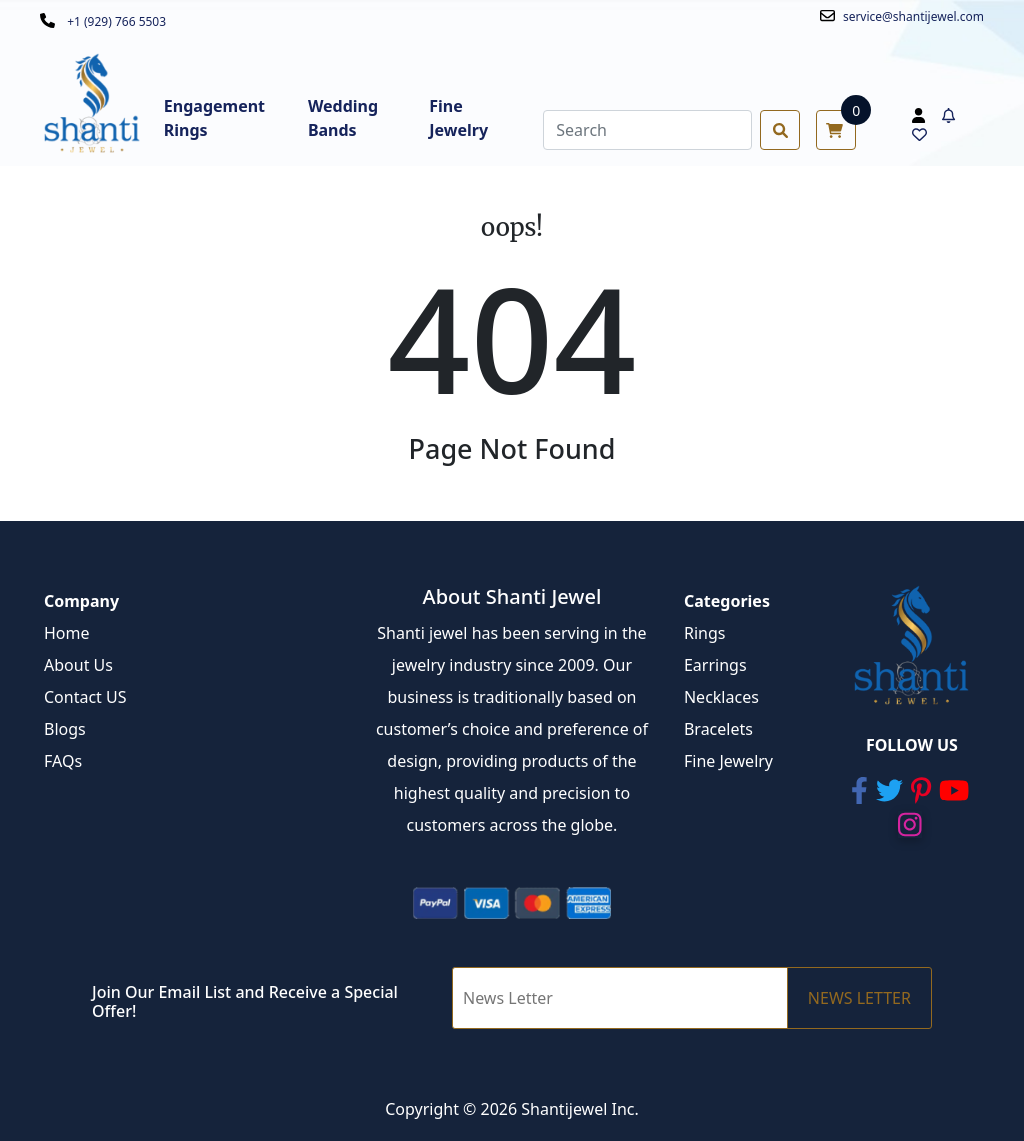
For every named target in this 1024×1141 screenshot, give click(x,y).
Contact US (85, 697)
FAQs (63, 761)
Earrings (715, 665)
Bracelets (718, 729)
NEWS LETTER (859, 998)
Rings (704, 633)
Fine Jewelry (728, 761)
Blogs (65, 729)
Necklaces (721, 697)
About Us (78, 665)
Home (67, 633)
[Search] (647, 130)
